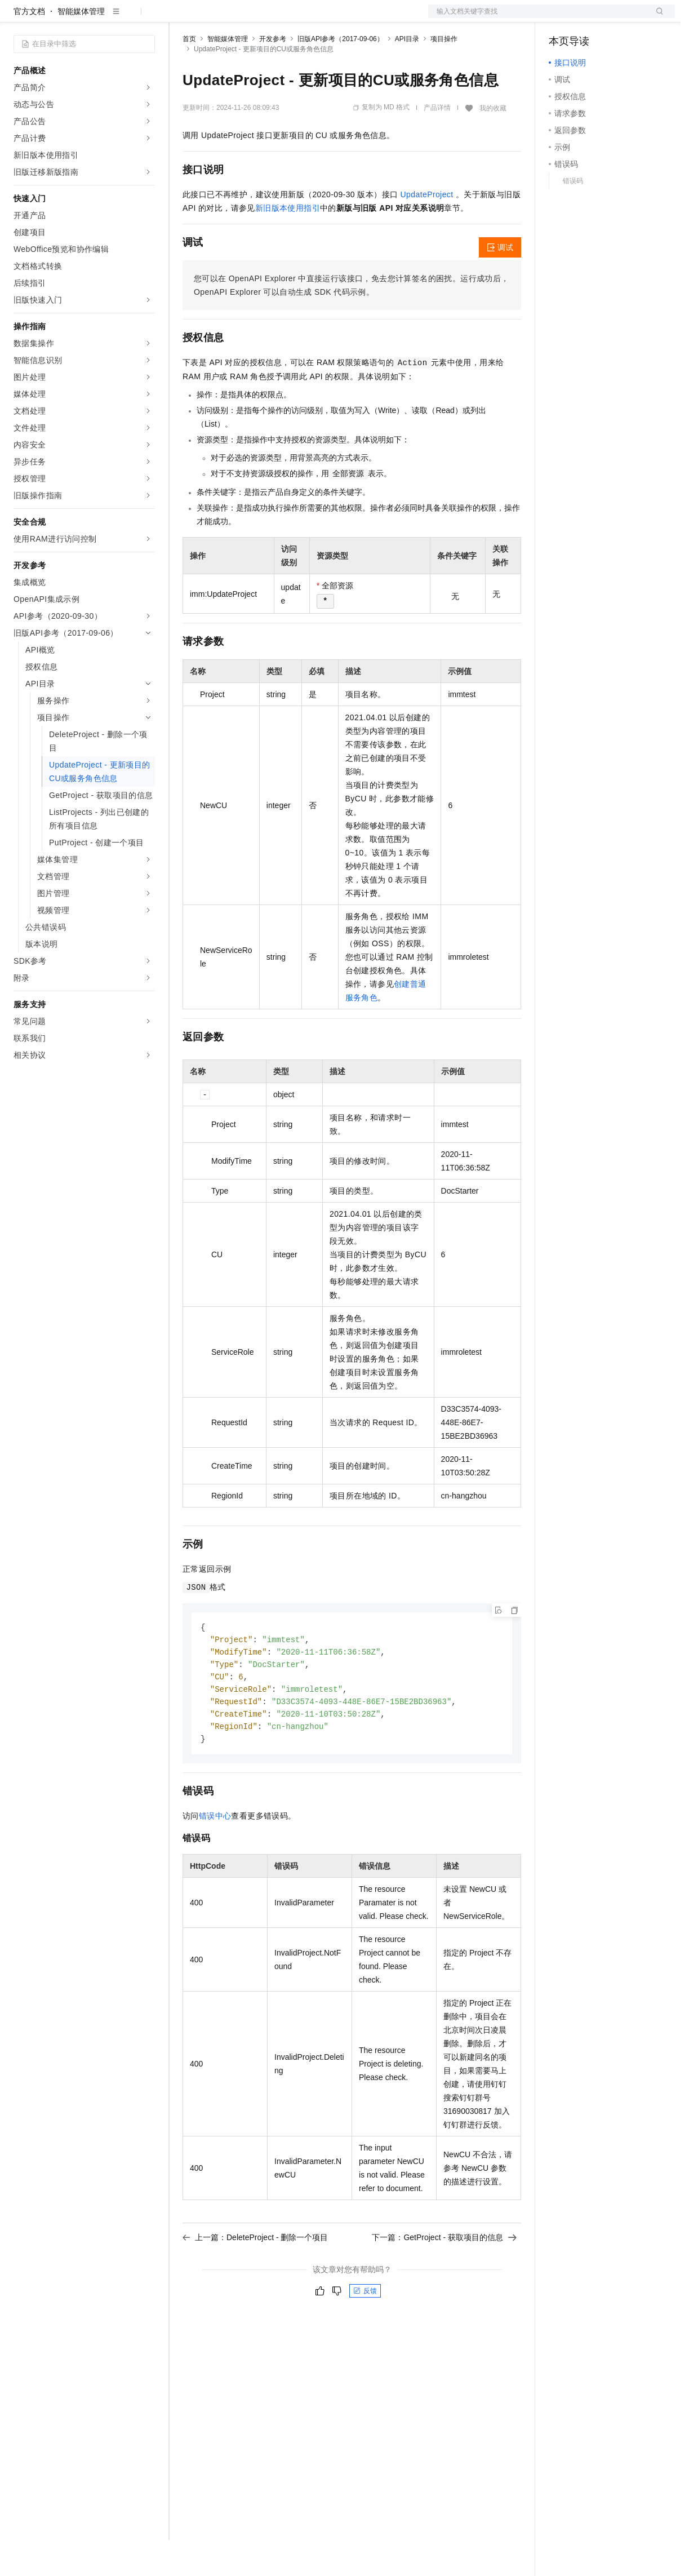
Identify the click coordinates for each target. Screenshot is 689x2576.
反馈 (365, 2332)
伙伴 (305, 18)
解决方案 (181, 18)
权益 (216, 18)
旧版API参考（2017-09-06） (340, 75)
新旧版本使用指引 (287, 244)
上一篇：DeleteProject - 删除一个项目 (255, 2279)
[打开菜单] (18, 18)
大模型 (115, 18)
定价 (243, 18)
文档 (537, 18)
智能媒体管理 (81, 47)
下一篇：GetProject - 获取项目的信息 (444, 2279)
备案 (561, 18)
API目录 (407, 75)
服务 (332, 18)
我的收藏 (492, 144)
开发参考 (272, 75)
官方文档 (29, 47)
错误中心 (215, 1857)
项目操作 (443, 75)
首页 (189, 75)
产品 (146, 18)
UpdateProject (427, 230)
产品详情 (437, 144)
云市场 (274, 18)
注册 (615, 18)
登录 (656, 18)
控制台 (588, 18)
